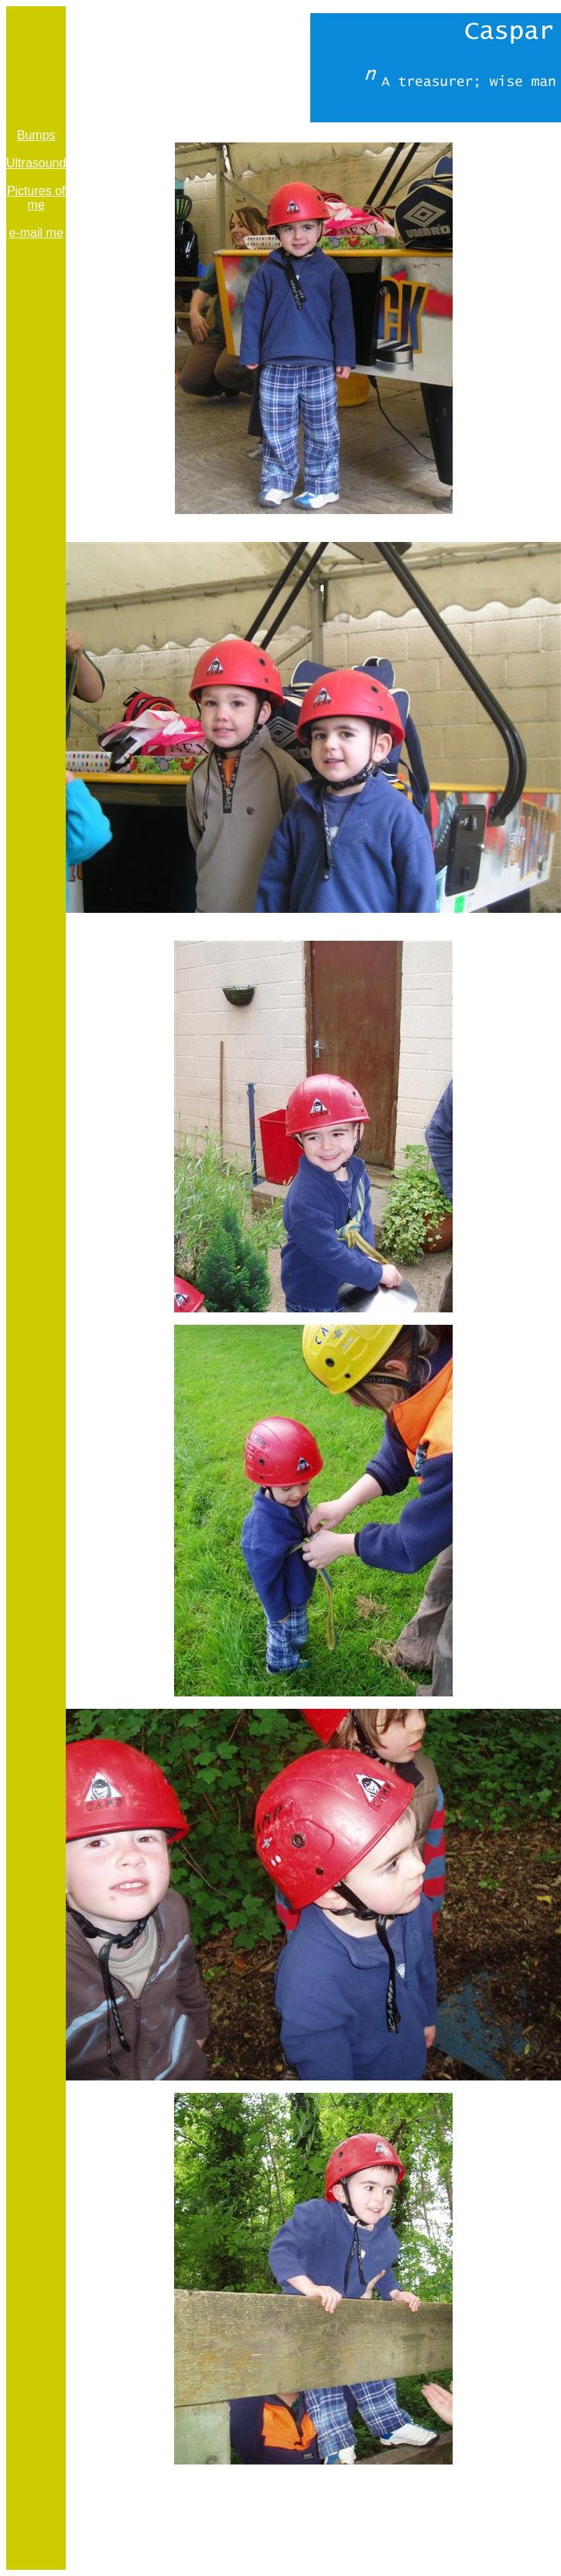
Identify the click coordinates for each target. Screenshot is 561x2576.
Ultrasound (36, 163)
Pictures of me (36, 197)
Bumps (36, 135)
